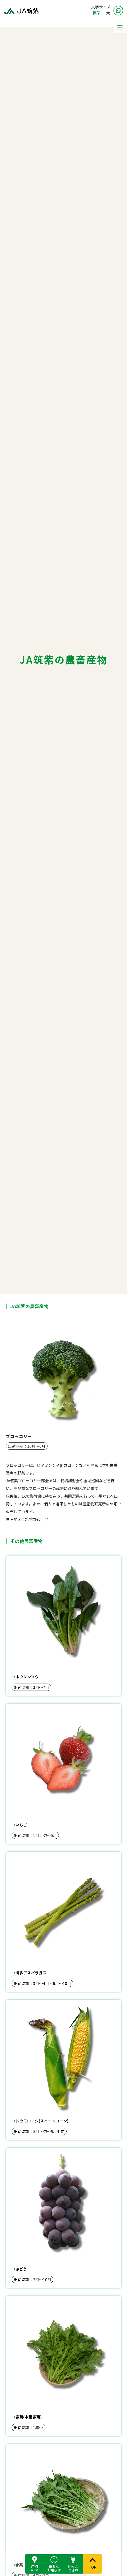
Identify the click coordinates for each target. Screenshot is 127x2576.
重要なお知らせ (54, 2568)
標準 (96, 13)
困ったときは (73, 2568)
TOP (92, 2566)
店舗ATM (34, 2568)
